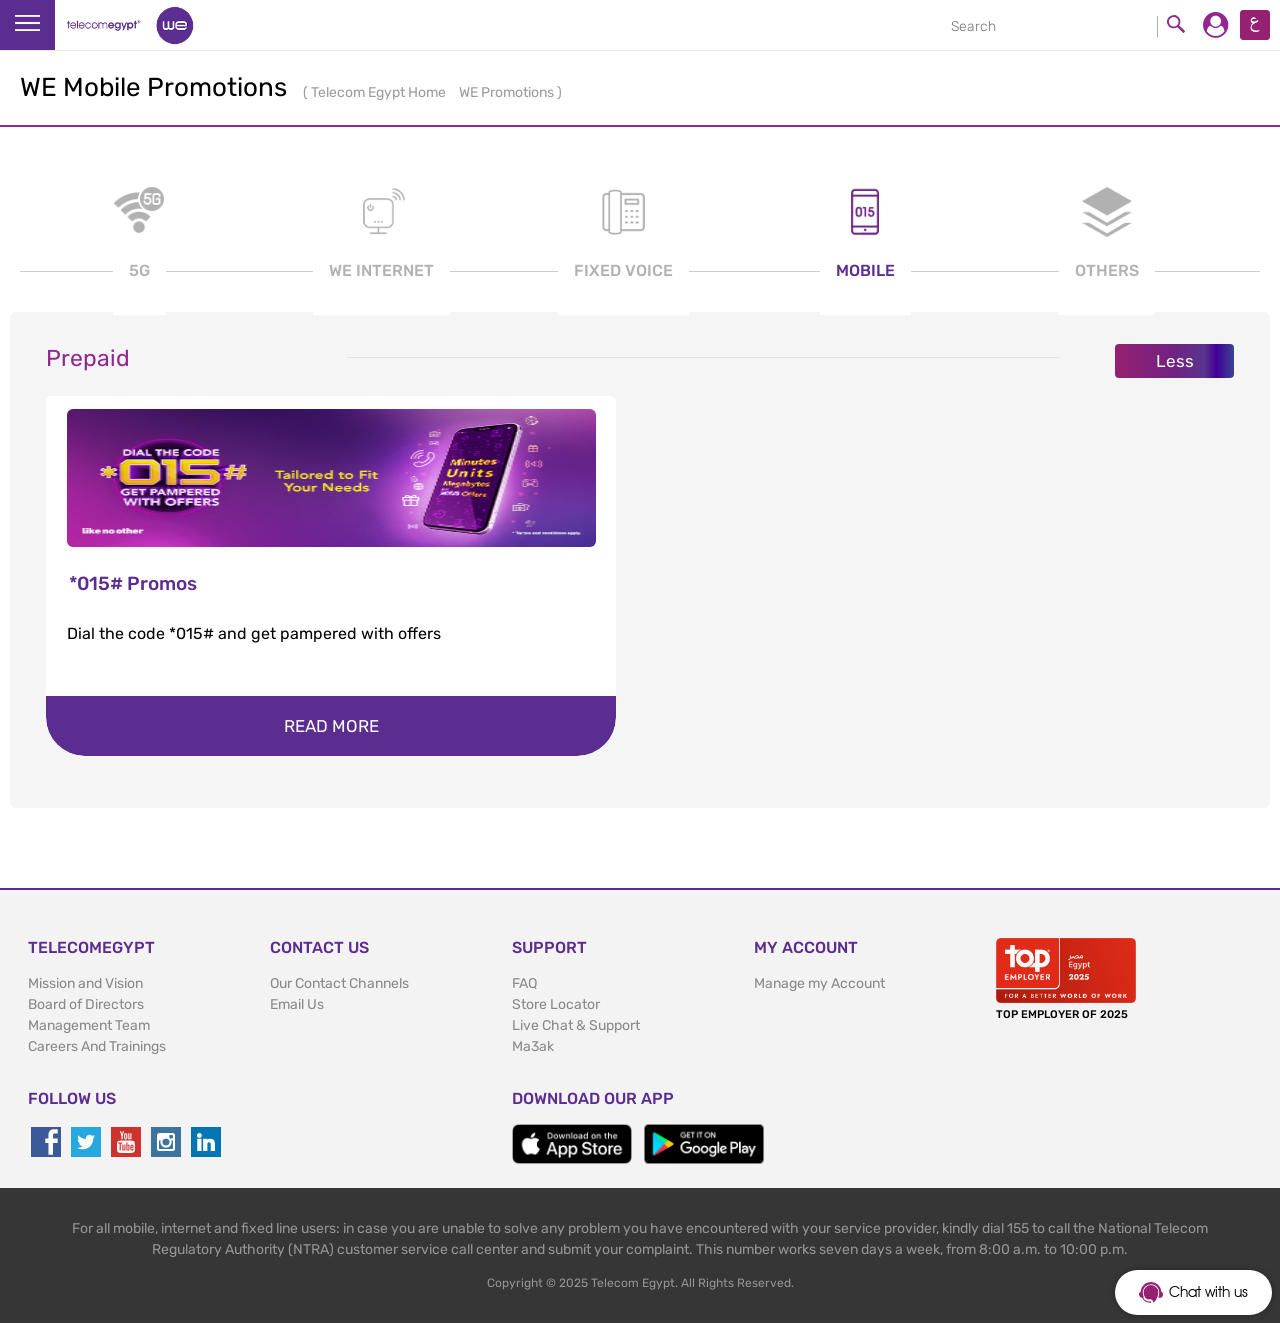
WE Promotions (508, 92)
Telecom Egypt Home (380, 92)
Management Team (89, 1025)
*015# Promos (133, 583)
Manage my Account (819, 983)
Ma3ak (533, 1046)
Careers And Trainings (97, 1046)
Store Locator (556, 1004)
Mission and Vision (85, 983)
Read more (331, 726)
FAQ (524, 983)
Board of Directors (86, 1004)
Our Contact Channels (339, 983)
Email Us (297, 1004)
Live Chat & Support (576, 1025)
